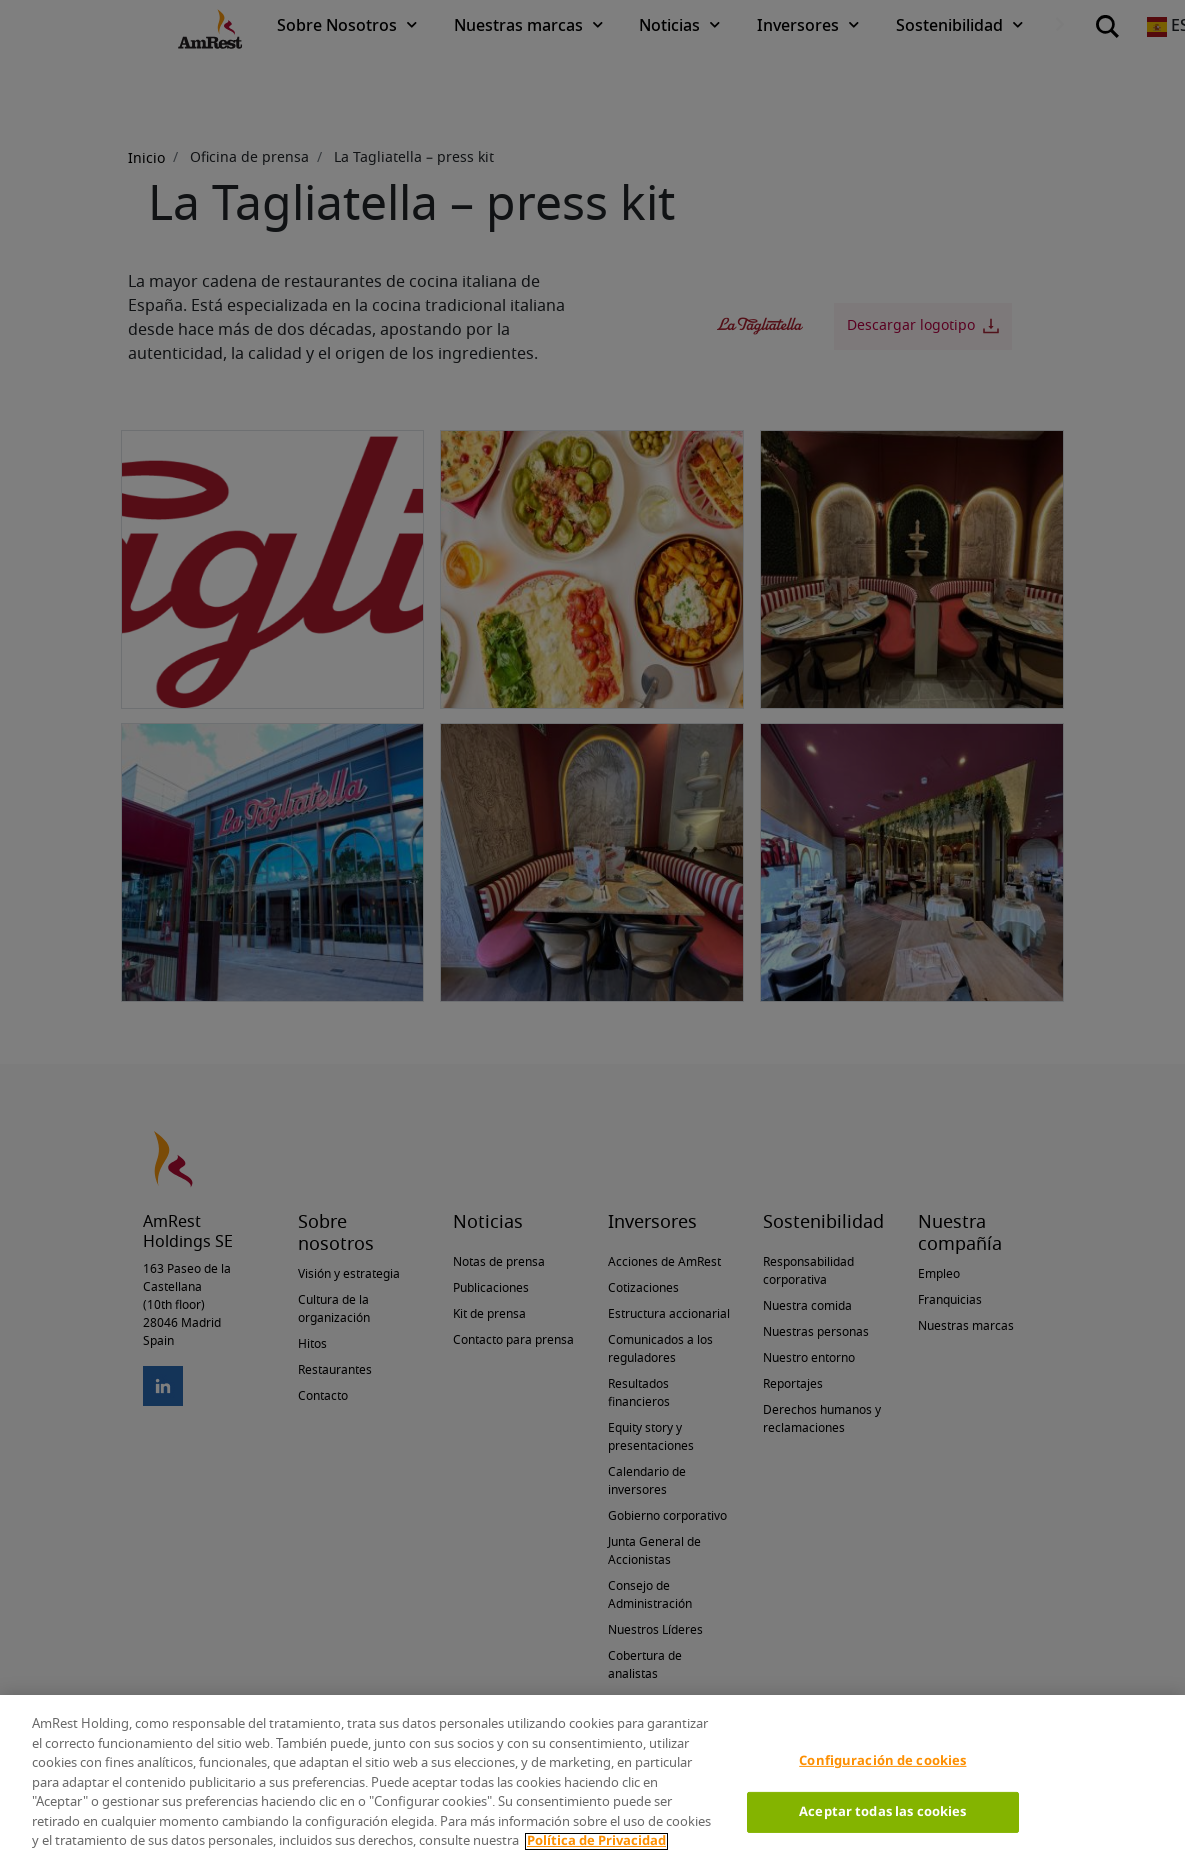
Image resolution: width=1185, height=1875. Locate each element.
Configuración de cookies (882, 1761)
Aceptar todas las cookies (882, 1812)
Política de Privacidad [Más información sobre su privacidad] (596, 1841)
